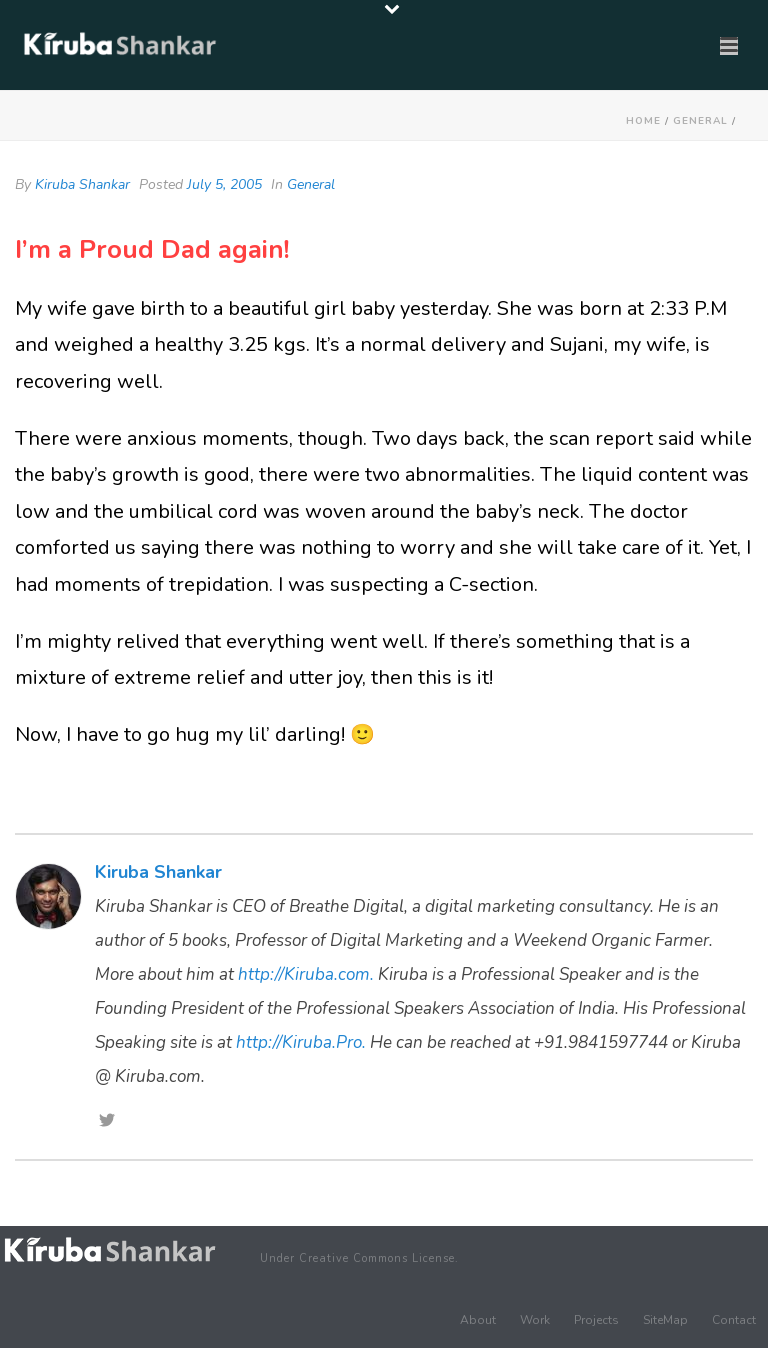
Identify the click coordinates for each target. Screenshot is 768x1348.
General (700, 121)
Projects (596, 1320)
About (478, 1320)
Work (535, 1320)
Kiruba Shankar (82, 184)
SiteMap (665, 1320)
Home (643, 121)
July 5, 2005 (224, 184)
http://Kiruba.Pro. (301, 1042)
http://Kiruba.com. (306, 974)
